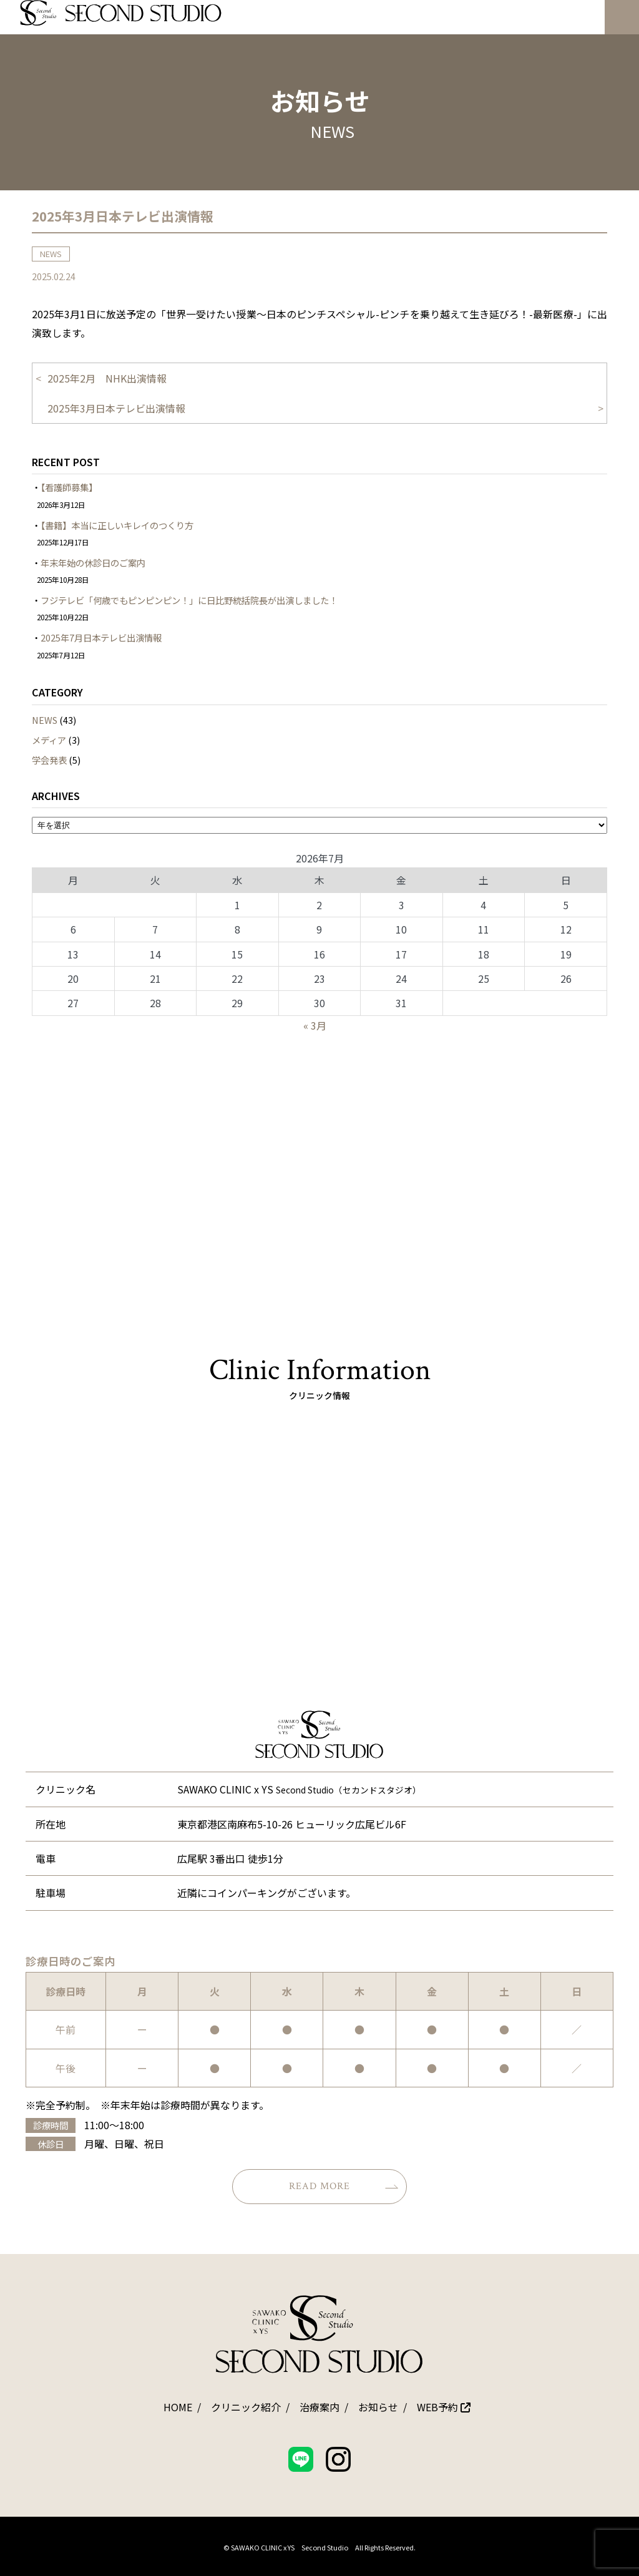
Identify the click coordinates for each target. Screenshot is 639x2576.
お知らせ (378, 2406)
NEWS (44, 719)
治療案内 (319, 2406)
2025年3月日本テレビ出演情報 (116, 408)
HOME (177, 2406)
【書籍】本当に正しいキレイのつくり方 (117, 525)
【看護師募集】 (69, 487)
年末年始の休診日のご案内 (93, 562)
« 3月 (314, 1025)
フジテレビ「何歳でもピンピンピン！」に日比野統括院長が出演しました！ (189, 600)
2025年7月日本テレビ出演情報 (101, 637)
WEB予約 (444, 2406)
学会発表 (49, 759)
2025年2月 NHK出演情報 (107, 378)
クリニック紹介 (246, 2406)
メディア (49, 739)
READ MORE (343, 2186)
